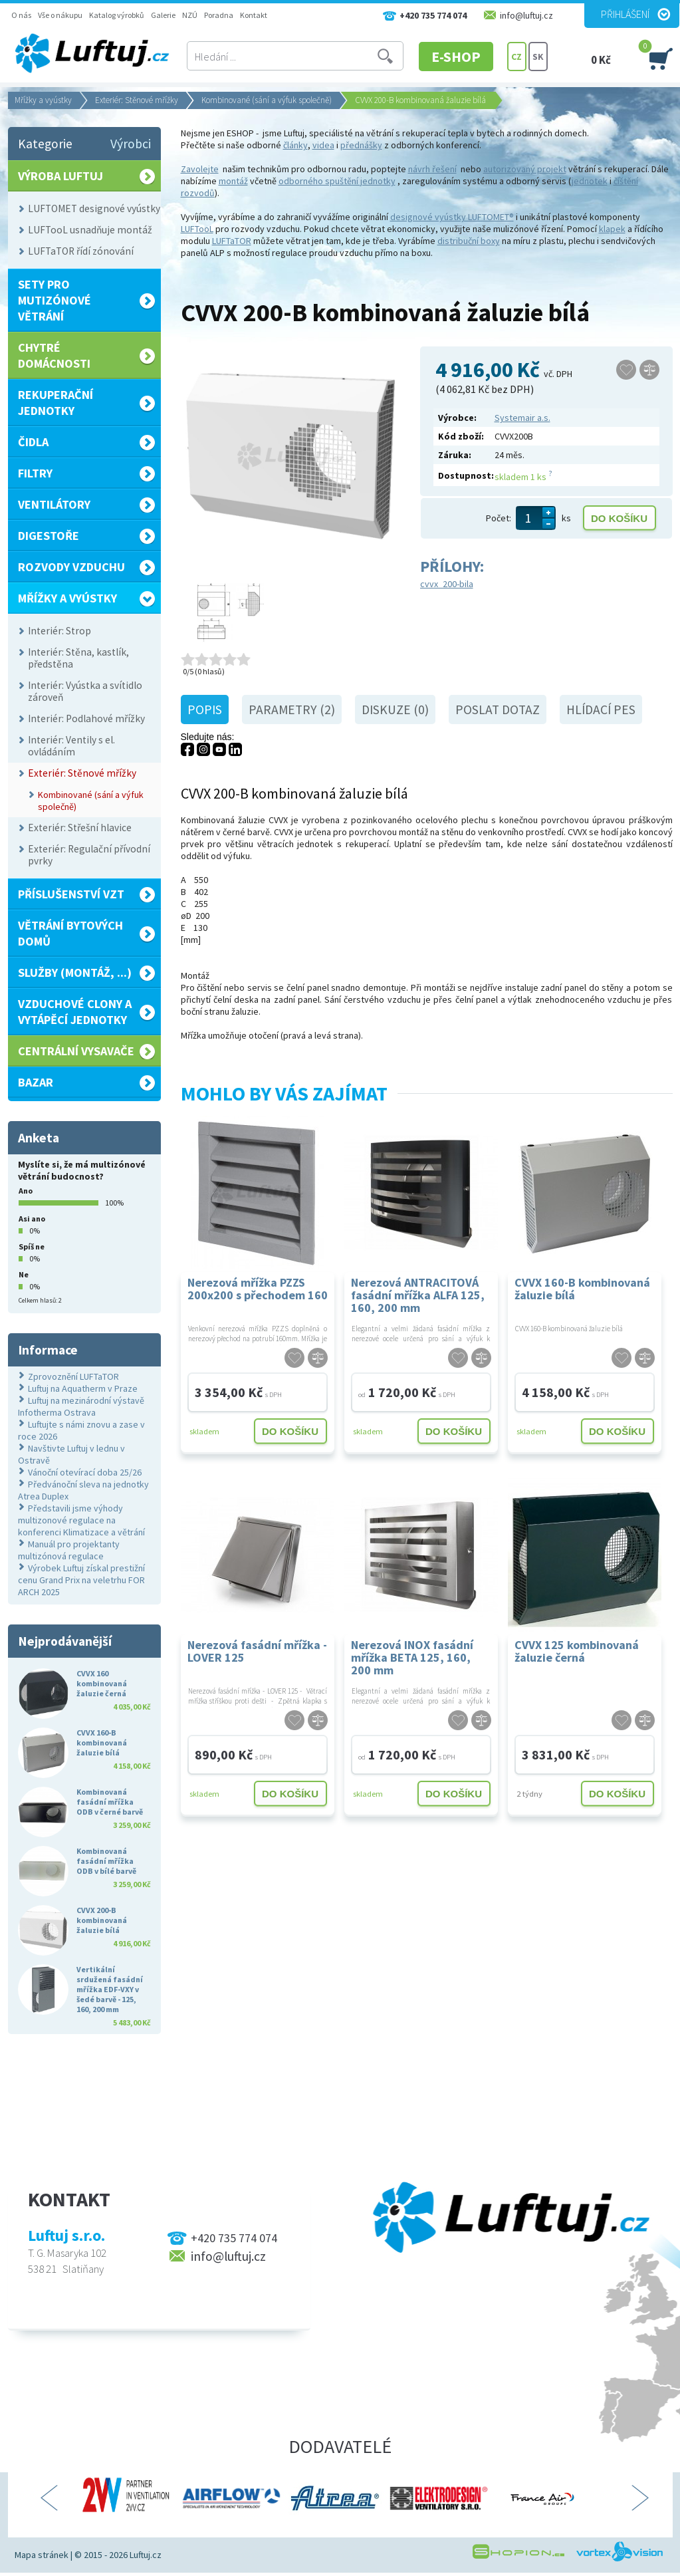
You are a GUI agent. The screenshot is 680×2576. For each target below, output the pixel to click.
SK (538, 57)
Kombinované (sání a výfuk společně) (266, 100)
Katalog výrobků (116, 15)
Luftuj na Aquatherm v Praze (83, 1388)
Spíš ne (32, 1246)
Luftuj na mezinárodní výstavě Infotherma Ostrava (81, 1406)
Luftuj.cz (146, 2555)
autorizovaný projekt (524, 169)
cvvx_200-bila (446, 584)
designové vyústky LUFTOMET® (452, 217)
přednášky (361, 145)
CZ (516, 57)
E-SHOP (456, 56)
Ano (26, 1191)
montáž (233, 181)
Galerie (163, 15)
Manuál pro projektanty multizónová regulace (69, 1550)
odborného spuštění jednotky (337, 181)
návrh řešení (432, 169)
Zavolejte (200, 169)
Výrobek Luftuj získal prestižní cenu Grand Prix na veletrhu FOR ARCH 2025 (81, 1580)
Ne (24, 1274)
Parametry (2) (292, 709)
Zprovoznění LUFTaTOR (73, 1376)
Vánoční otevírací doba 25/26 (85, 1472)
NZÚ (189, 15)
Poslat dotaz (497, 709)
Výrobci (130, 144)
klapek (612, 229)
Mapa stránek (41, 2555)
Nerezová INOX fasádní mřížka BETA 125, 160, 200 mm (412, 1656)
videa (323, 145)
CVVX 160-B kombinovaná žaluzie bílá (582, 1289)
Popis (204, 709)
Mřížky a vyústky (43, 100)
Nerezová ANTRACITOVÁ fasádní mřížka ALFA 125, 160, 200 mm (418, 1294)
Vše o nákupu (60, 15)
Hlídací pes (600, 709)
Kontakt (253, 15)
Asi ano (32, 1219)
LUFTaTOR (231, 241)
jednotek (590, 181)
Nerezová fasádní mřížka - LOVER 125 (257, 1651)
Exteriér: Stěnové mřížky (136, 100)
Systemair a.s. (522, 418)
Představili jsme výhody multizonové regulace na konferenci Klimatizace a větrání (81, 1520)
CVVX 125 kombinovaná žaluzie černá (576, 1651)
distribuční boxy (468, 241)
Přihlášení (625, 14)
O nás (21, 15)
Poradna (218, 15)
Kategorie (45, 144)
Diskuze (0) (395, 709)
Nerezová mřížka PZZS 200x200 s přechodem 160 (257, 1289)
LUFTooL (197, 229)
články (295, 145)
